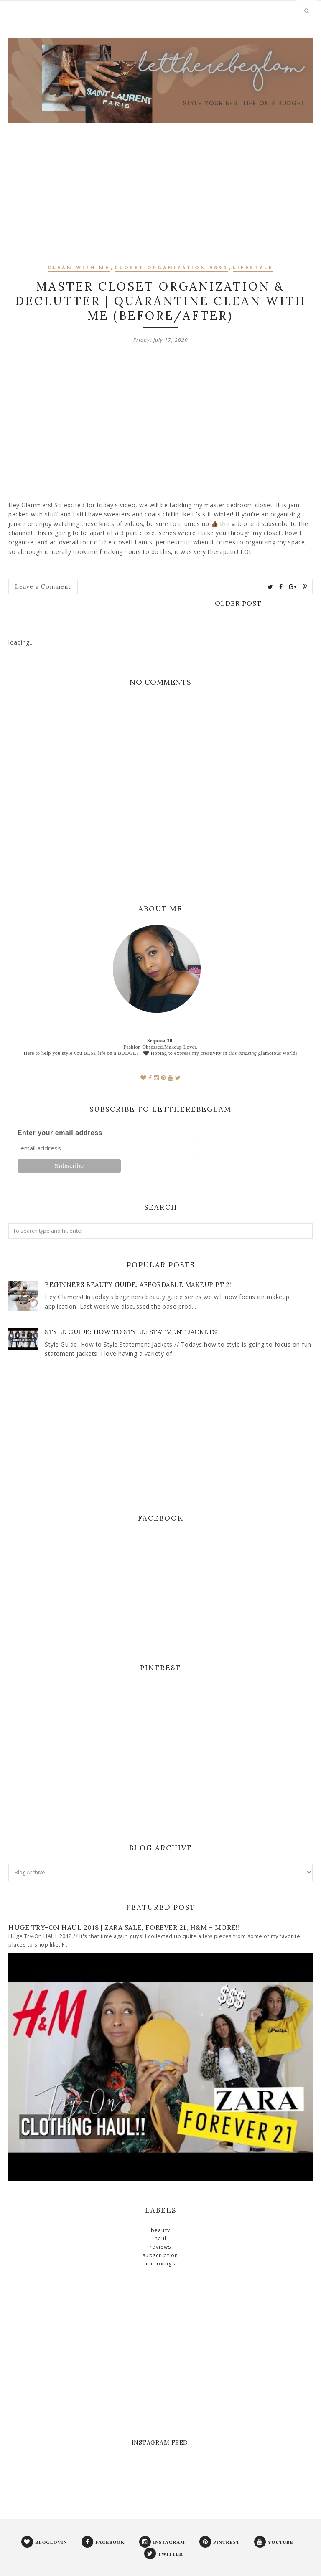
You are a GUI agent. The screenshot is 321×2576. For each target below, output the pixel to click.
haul (161, 2238)
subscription (160, 2255)
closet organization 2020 (171, 268)
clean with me (79, 268)
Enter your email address (60, 1132)
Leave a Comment (43, 586)
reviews (160, 2246)
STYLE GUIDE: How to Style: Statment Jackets (131, 1332)
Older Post (238, 603)
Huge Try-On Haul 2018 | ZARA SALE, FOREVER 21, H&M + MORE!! (123, 1927)
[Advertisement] (160, 204)
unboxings (160, 2263)
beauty (160, 2230)
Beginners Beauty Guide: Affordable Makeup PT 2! (138, 1285)
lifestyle (253, 268)
